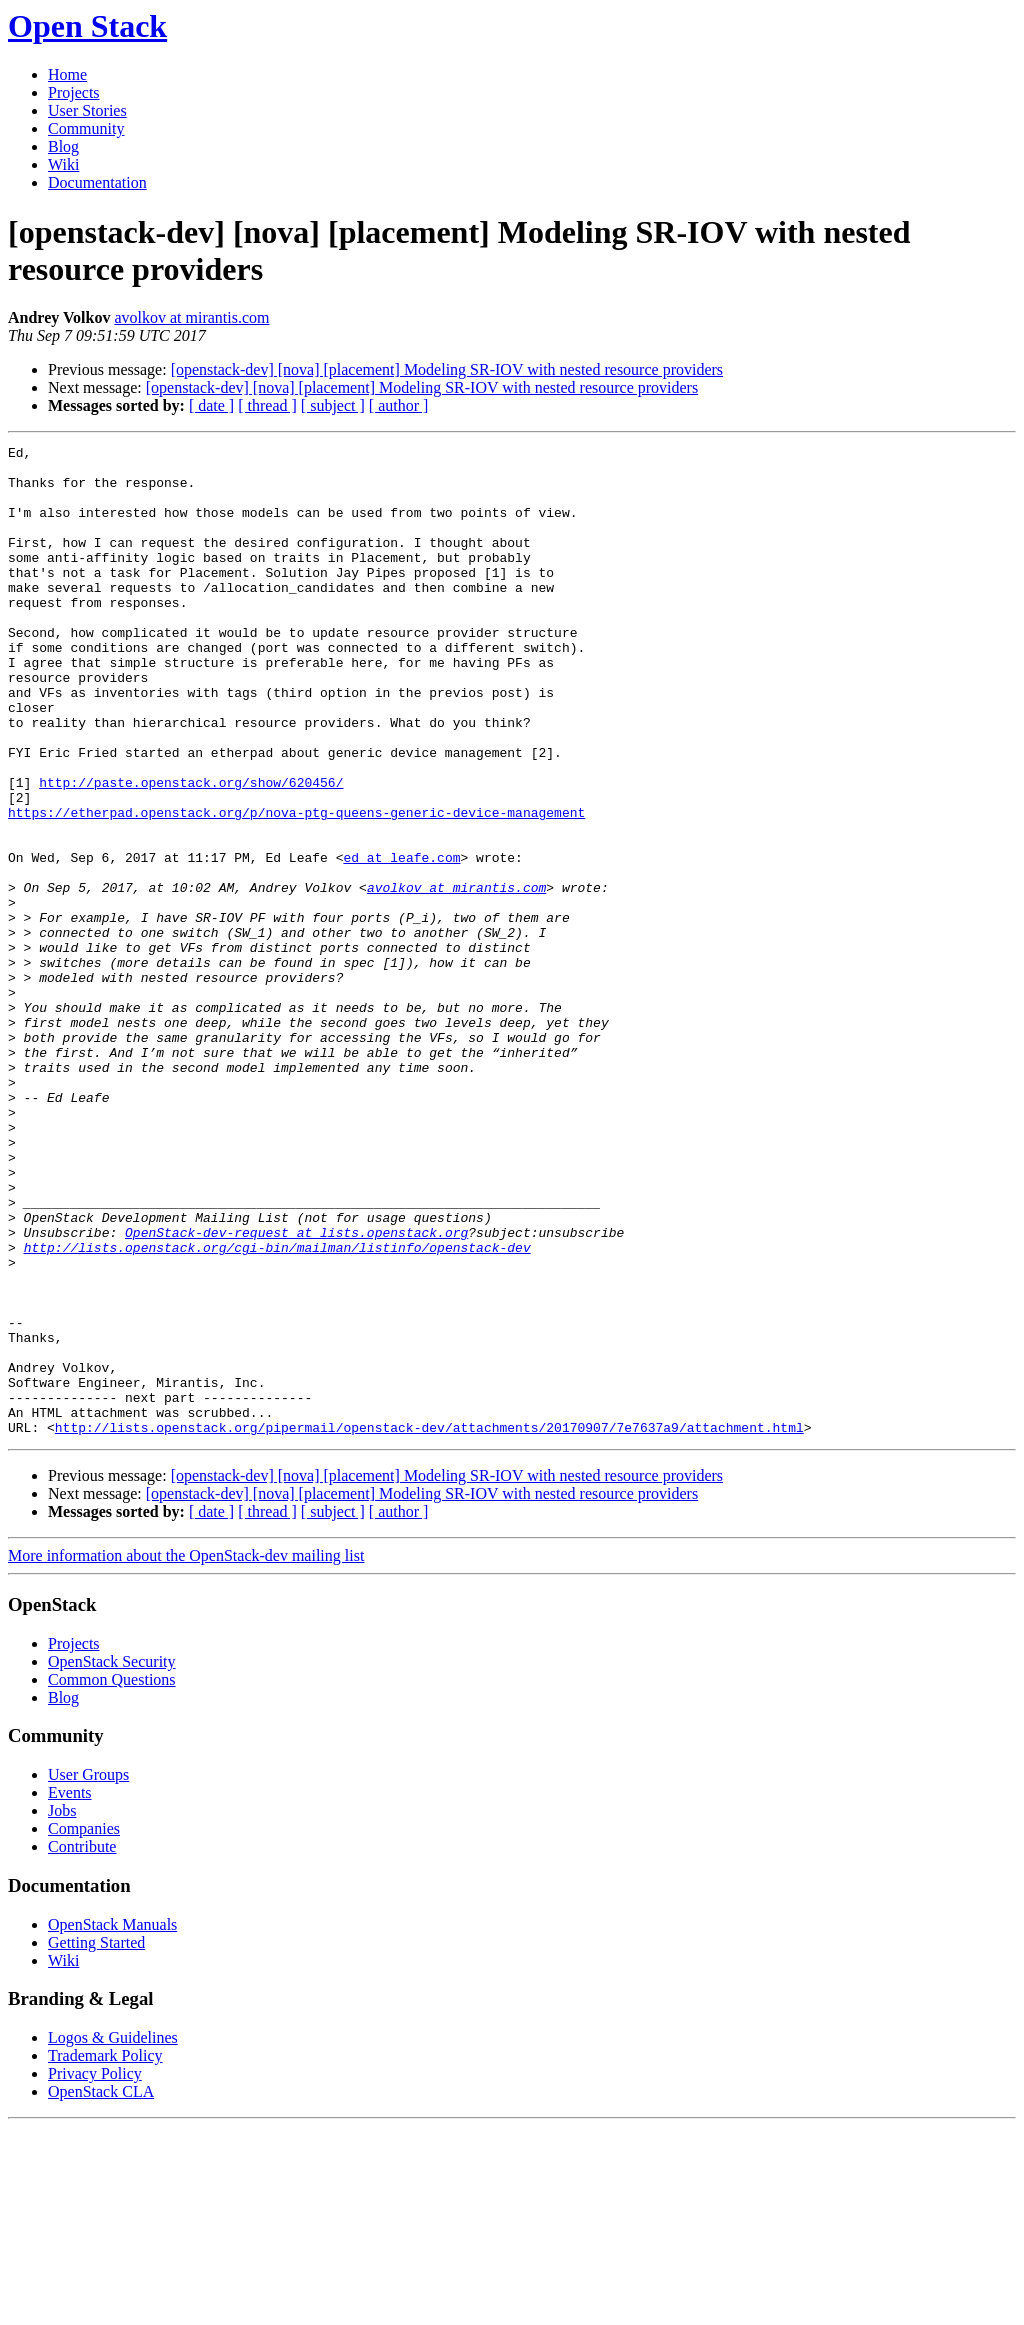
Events (70, 1990)
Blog (63, 146)
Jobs (62, 2008)
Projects (74, 92)
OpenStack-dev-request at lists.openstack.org (296, 1391)
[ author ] (399, 405)
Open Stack (87, 26)
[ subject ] (333, 405)
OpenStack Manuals (112, 2122)
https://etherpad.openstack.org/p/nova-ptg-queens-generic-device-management (296, 887)
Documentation (97, 182)
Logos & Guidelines (113, 2235)
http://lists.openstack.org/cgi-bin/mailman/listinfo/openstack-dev (277, 1409)
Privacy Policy (95, 2271)
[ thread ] (267, 405)
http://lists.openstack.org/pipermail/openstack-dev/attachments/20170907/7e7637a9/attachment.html (429, 1625)
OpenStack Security (112, 1859)
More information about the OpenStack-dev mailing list (186, 1753)
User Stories (87, 110)
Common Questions (112, 1877)
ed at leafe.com (401, 941)
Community (86, 128)
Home (67, 74)
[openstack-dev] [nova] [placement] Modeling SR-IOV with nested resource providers (447, 369)
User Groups (88, 1972)
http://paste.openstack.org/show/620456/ (191, 851)
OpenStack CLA (101, 2289)
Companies (84, 2026)
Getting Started (96, 2140)
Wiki (63, 164)
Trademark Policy (105, 2253)
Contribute (82, 2044)
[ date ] (211, 405)
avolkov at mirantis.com (191, 317)
